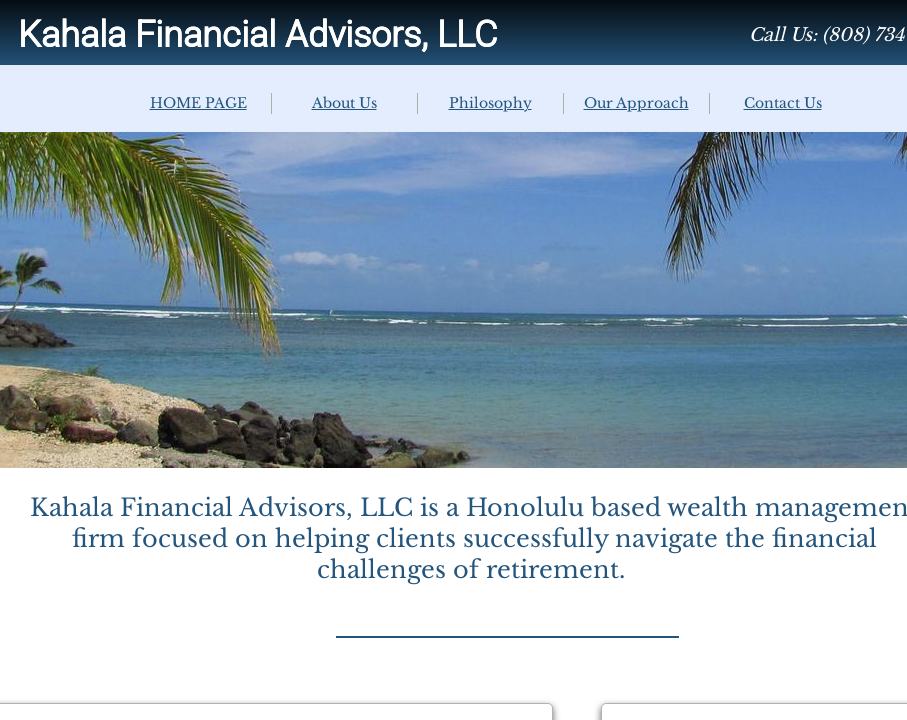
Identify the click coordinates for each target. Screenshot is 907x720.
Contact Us (783, 103)
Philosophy (490, 103)
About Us (344, 103)
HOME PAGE (198, 103)
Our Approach (636, 103)
